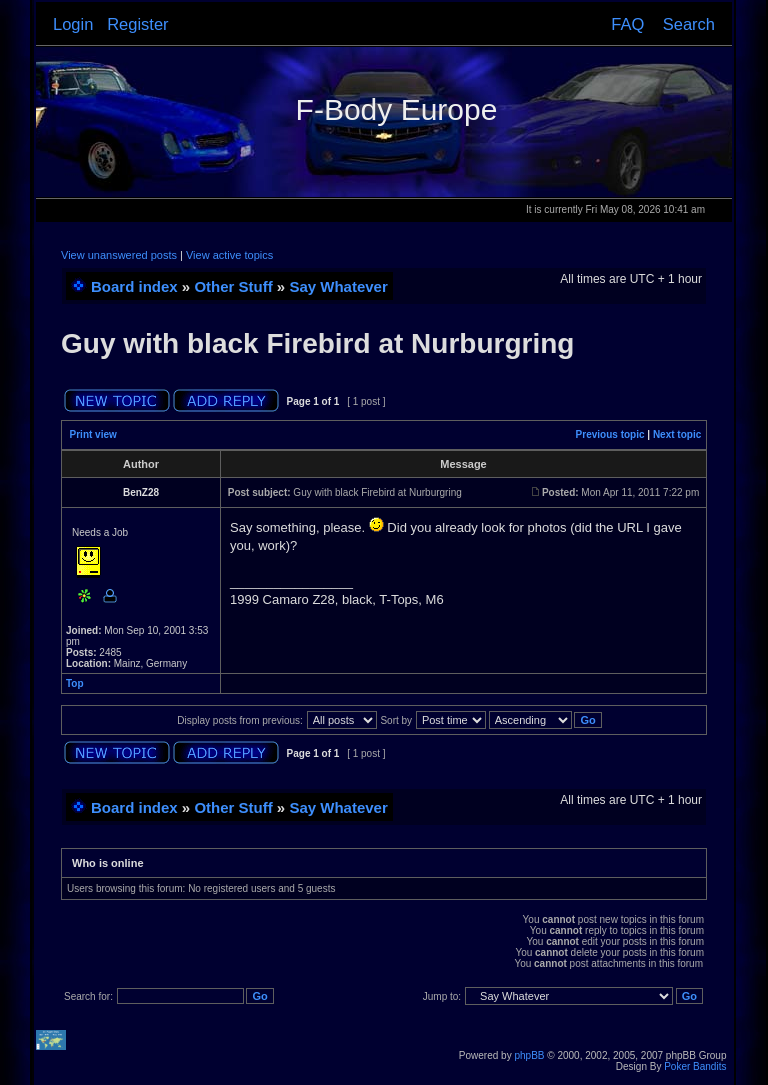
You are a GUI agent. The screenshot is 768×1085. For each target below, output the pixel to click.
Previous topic (610, 434)
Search (689, 24)
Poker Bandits (695, 1066)
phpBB (529, 1055)
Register (137, 24)
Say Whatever (338, 286)
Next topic (677, 434)
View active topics (229, 255)
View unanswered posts (119, 255)
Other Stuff (233, 286)
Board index (134, 286)
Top (75, 683)
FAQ (627, 24)
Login (73, 24)
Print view (93, 434)
